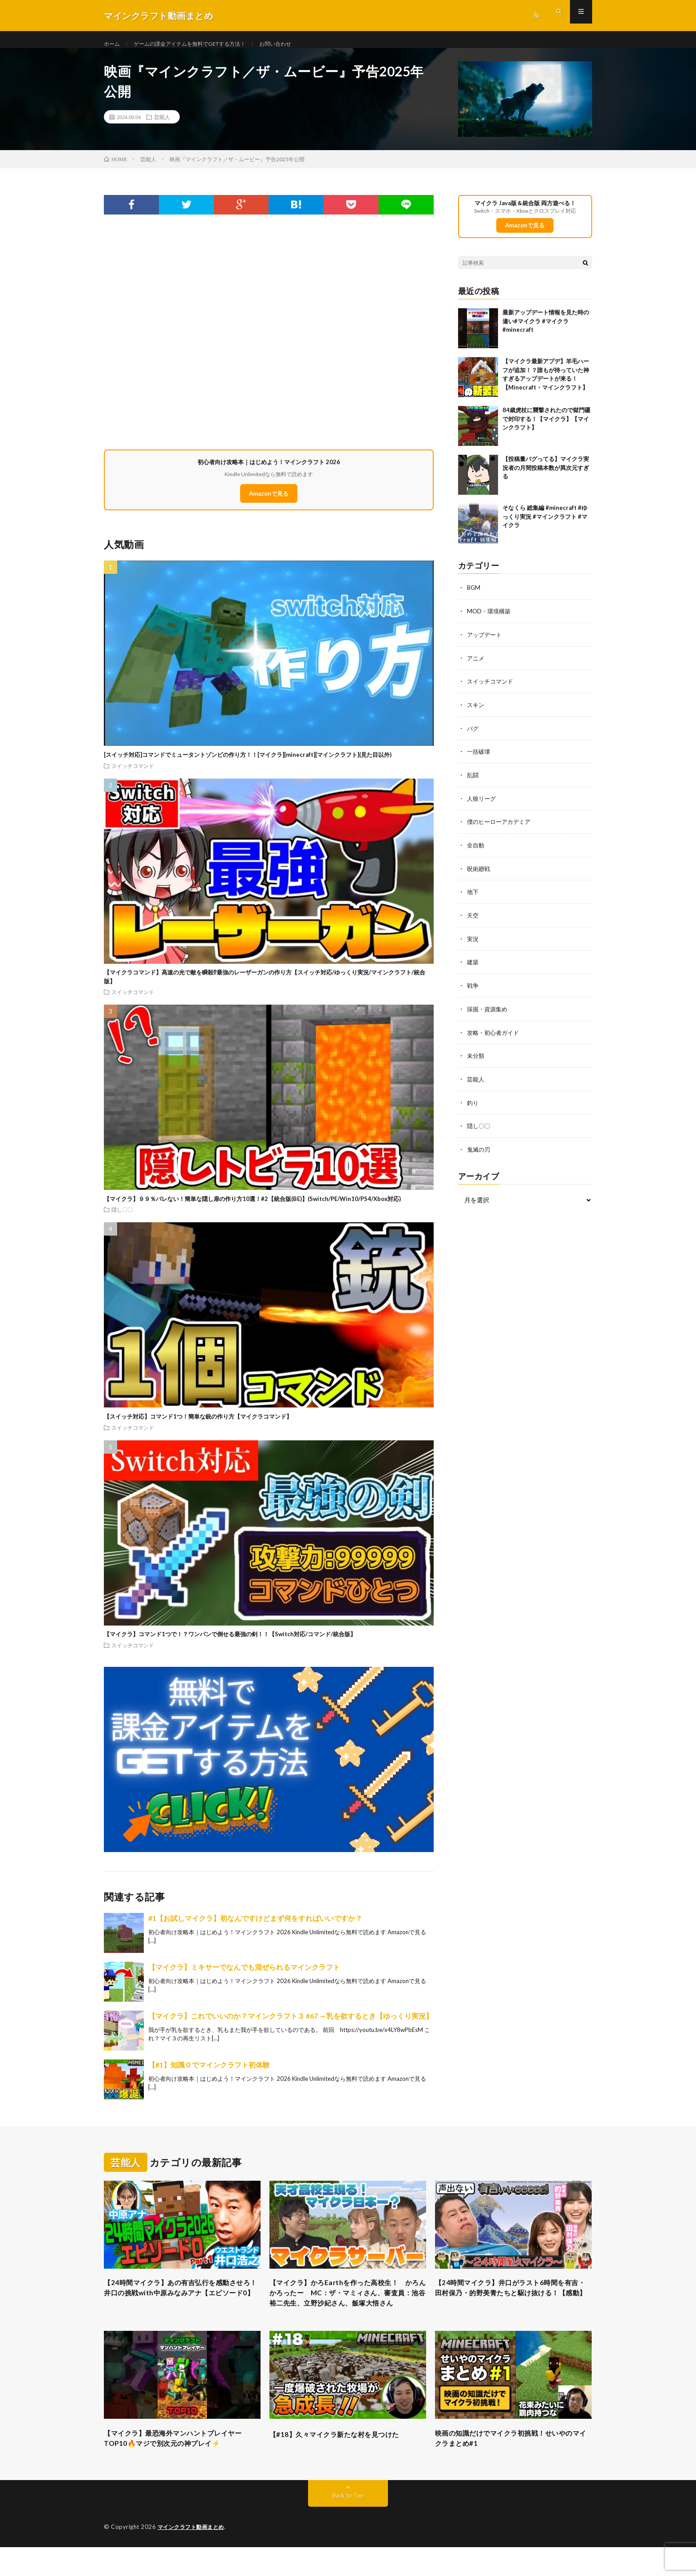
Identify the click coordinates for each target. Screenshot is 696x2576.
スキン (476, 713)
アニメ (476, 667)
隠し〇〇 (122, 1219)
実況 (473, 944)
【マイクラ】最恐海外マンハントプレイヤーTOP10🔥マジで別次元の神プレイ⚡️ (182, 2466)
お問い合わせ (299, 44)
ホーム (113, 44)
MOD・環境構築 (490, 620)
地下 (473, 898)
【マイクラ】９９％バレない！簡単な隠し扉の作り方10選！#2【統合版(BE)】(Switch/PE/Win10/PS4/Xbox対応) (252, 1208)
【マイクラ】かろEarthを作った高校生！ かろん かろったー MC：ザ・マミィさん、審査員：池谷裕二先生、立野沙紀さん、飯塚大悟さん (347, 2311)
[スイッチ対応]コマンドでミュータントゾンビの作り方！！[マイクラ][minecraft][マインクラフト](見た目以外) (248, 764)
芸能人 (162, 126)
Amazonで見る (269, 503)
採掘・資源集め (488, 1013)
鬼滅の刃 (479, 1152)
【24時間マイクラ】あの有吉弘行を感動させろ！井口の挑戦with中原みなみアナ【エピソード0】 (178, 2305)
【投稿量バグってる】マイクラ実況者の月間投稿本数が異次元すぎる (545, 477)
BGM (474, 597)
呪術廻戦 (479, 875)
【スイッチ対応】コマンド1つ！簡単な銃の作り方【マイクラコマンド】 (198, 1426)
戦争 (473, 990)
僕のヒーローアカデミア (501, 828)
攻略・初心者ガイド (495, 1036)
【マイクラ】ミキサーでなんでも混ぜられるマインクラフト (244, 1976)
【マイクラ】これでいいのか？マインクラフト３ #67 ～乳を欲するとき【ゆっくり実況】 (290, 2025)
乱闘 (473, 782)
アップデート (485, 644)
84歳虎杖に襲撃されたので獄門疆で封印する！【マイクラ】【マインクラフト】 (546, 429)
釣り (473, 1105)
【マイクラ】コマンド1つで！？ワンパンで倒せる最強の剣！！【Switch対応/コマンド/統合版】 (230, 1643)
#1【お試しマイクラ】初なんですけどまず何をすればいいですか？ (255, 1927)
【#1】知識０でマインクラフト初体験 (209, 2074)
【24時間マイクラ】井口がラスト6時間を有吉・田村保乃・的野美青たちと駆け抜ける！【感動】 (513, 2305)
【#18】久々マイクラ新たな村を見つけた (346, 2460)
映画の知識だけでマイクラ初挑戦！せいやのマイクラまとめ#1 (513, 2466)
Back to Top (348, 2524)
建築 (473, 967)
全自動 (476, 851)
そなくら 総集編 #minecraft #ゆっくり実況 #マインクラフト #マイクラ (544, 526)
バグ (473, 736)
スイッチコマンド (132, 775)
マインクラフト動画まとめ (193, 2556)
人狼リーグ (482, 805)
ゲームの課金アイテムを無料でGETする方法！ (201, 44)
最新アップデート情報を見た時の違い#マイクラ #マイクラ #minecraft (545, 331)
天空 (473, 921)
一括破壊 (479, 759)
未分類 (476, 1059)
